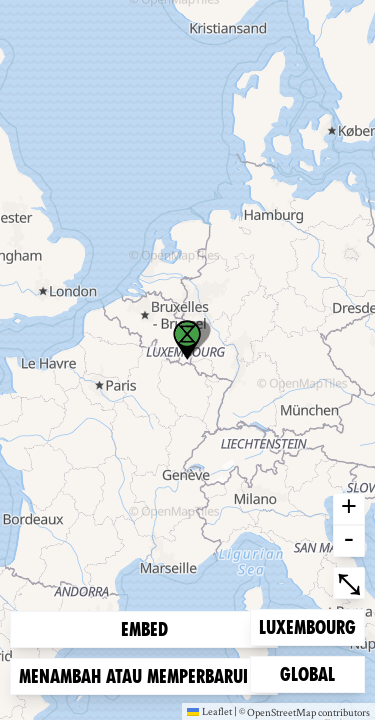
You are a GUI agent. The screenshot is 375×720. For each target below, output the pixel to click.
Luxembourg (307, 625)
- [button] (349, 541)
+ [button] (349, 509)
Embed (144, 629)
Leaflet (209, 711)
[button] (187, 340)
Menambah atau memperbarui (144, 676)
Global (312, 672)
